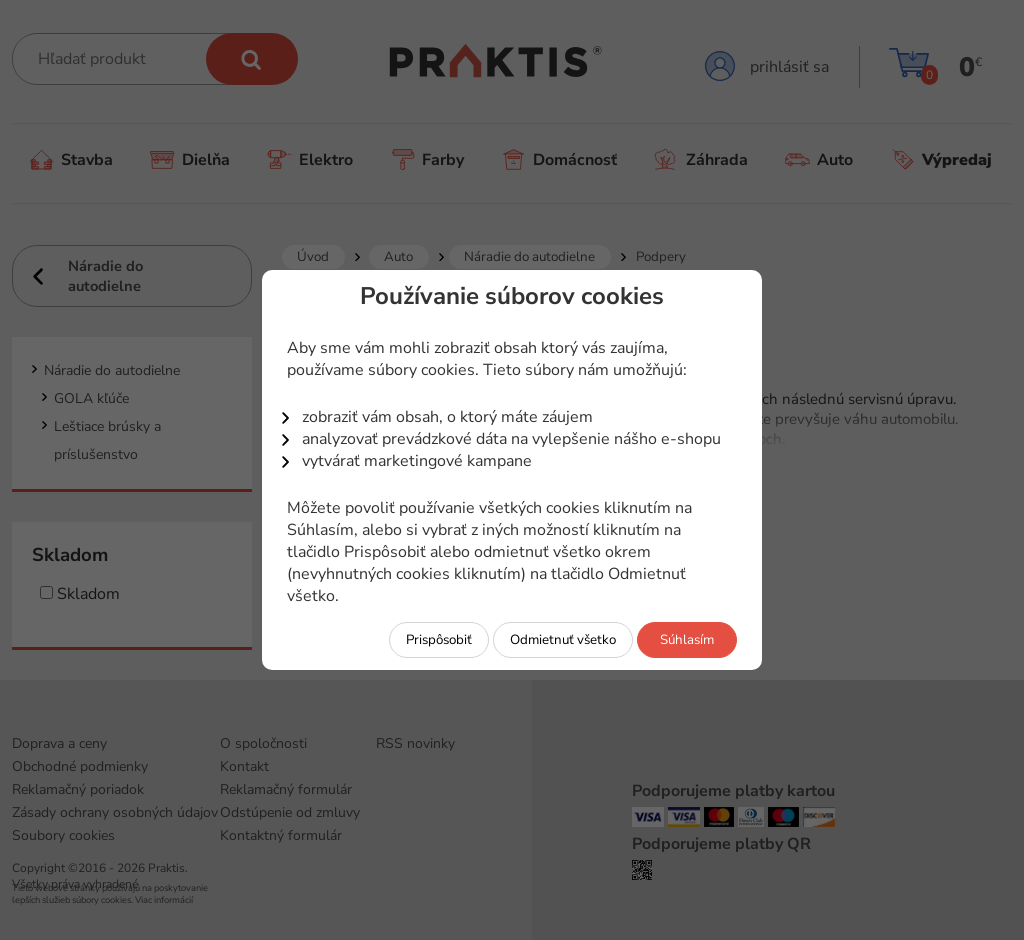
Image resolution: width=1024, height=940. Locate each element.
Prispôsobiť (439, 640)
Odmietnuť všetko (563, 640)
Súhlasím (687, 640)
